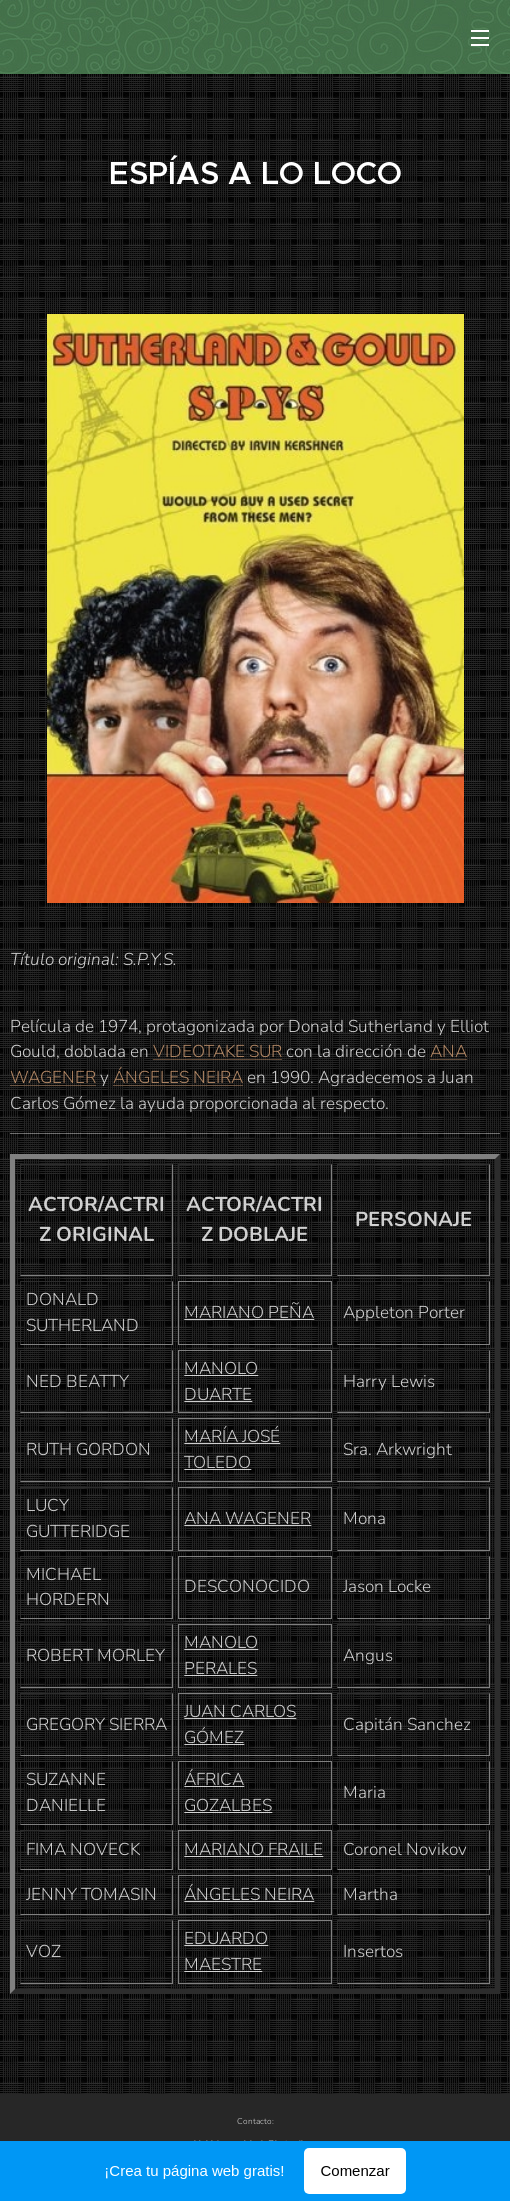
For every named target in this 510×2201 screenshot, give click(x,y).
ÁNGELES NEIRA (178, 1077)
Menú (480, 38)
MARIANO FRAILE (253, 1849)
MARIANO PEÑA (249, 1312)
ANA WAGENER (247, 1518)
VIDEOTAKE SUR (217, 1051)
